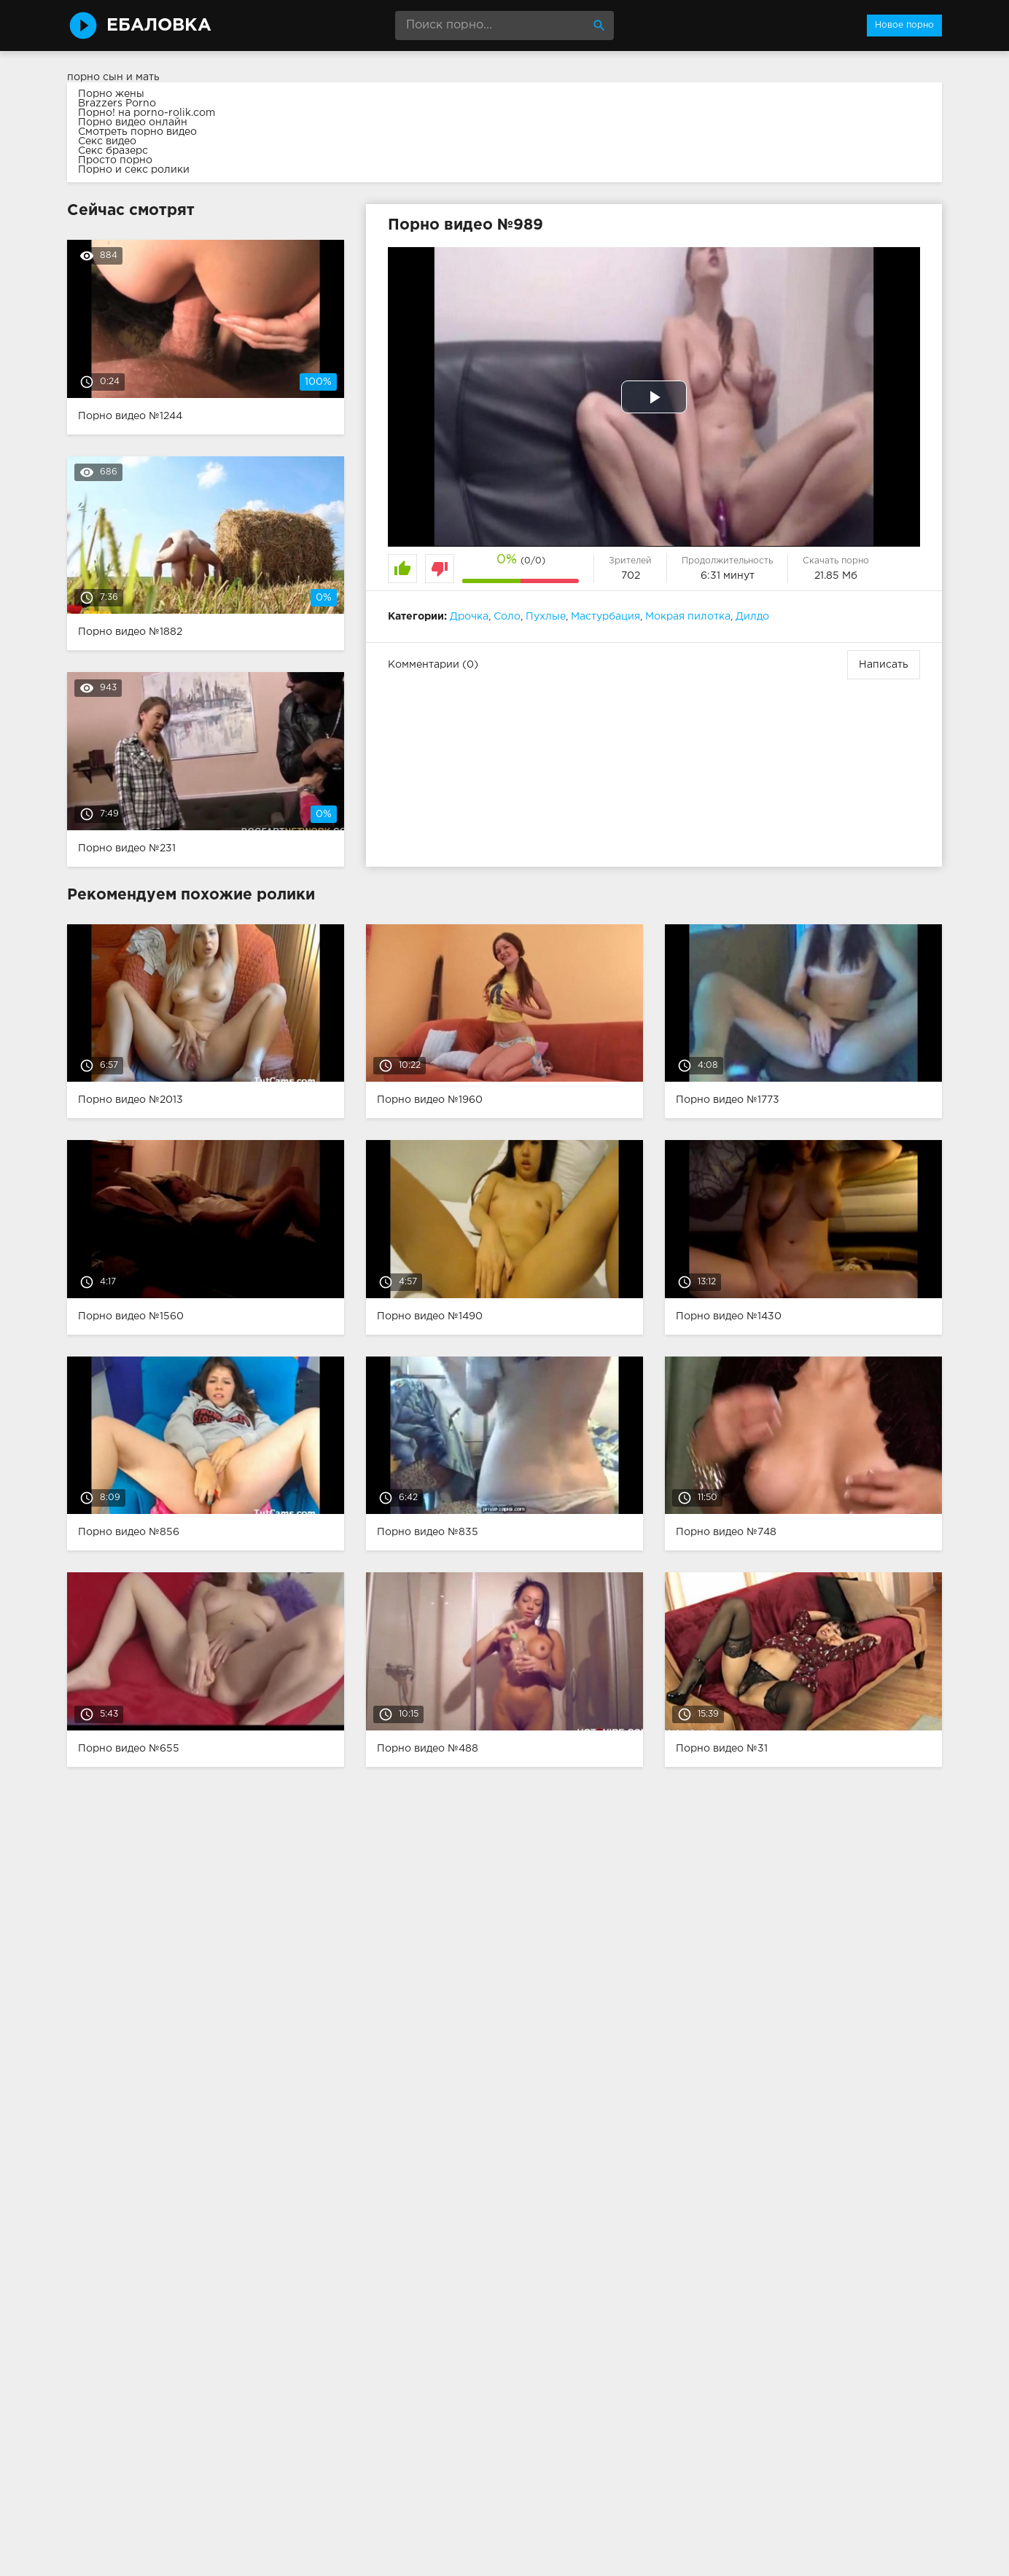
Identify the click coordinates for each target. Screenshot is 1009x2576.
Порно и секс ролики (134, 169)
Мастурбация (605, 616)
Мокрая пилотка (688, 616)
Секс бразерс (113, 151)
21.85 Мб (835, 575)
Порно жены (111, 94)
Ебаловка (158, 25)
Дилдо (752, 616)
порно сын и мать (113, 77)
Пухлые (546, 616)
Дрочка (469, 616)
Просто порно (115, 160)
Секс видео (107, 141)
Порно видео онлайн (132, 122)
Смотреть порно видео (137, 132)
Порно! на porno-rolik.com (146, 113)
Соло (507, 616)
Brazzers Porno (117, 103)
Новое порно (904, 25)
